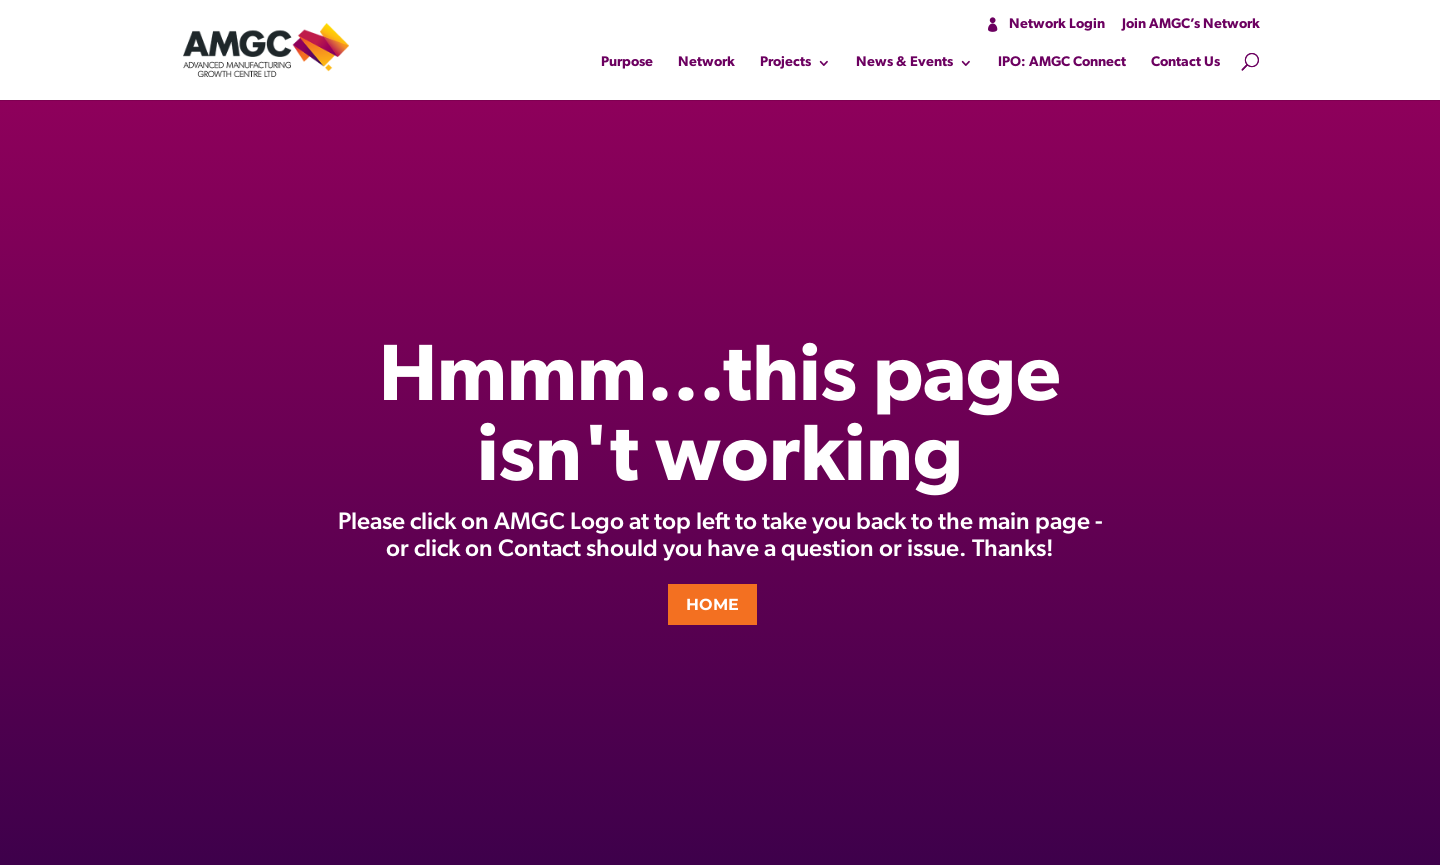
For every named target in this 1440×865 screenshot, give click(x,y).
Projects (785, 63)
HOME (712, 604)
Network (706, 63)
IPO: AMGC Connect (1062, 63)
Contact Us (1185, 63)
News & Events (904, 63)
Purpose (627, 63)
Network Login (1057, 24)
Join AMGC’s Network (1191, 24)
